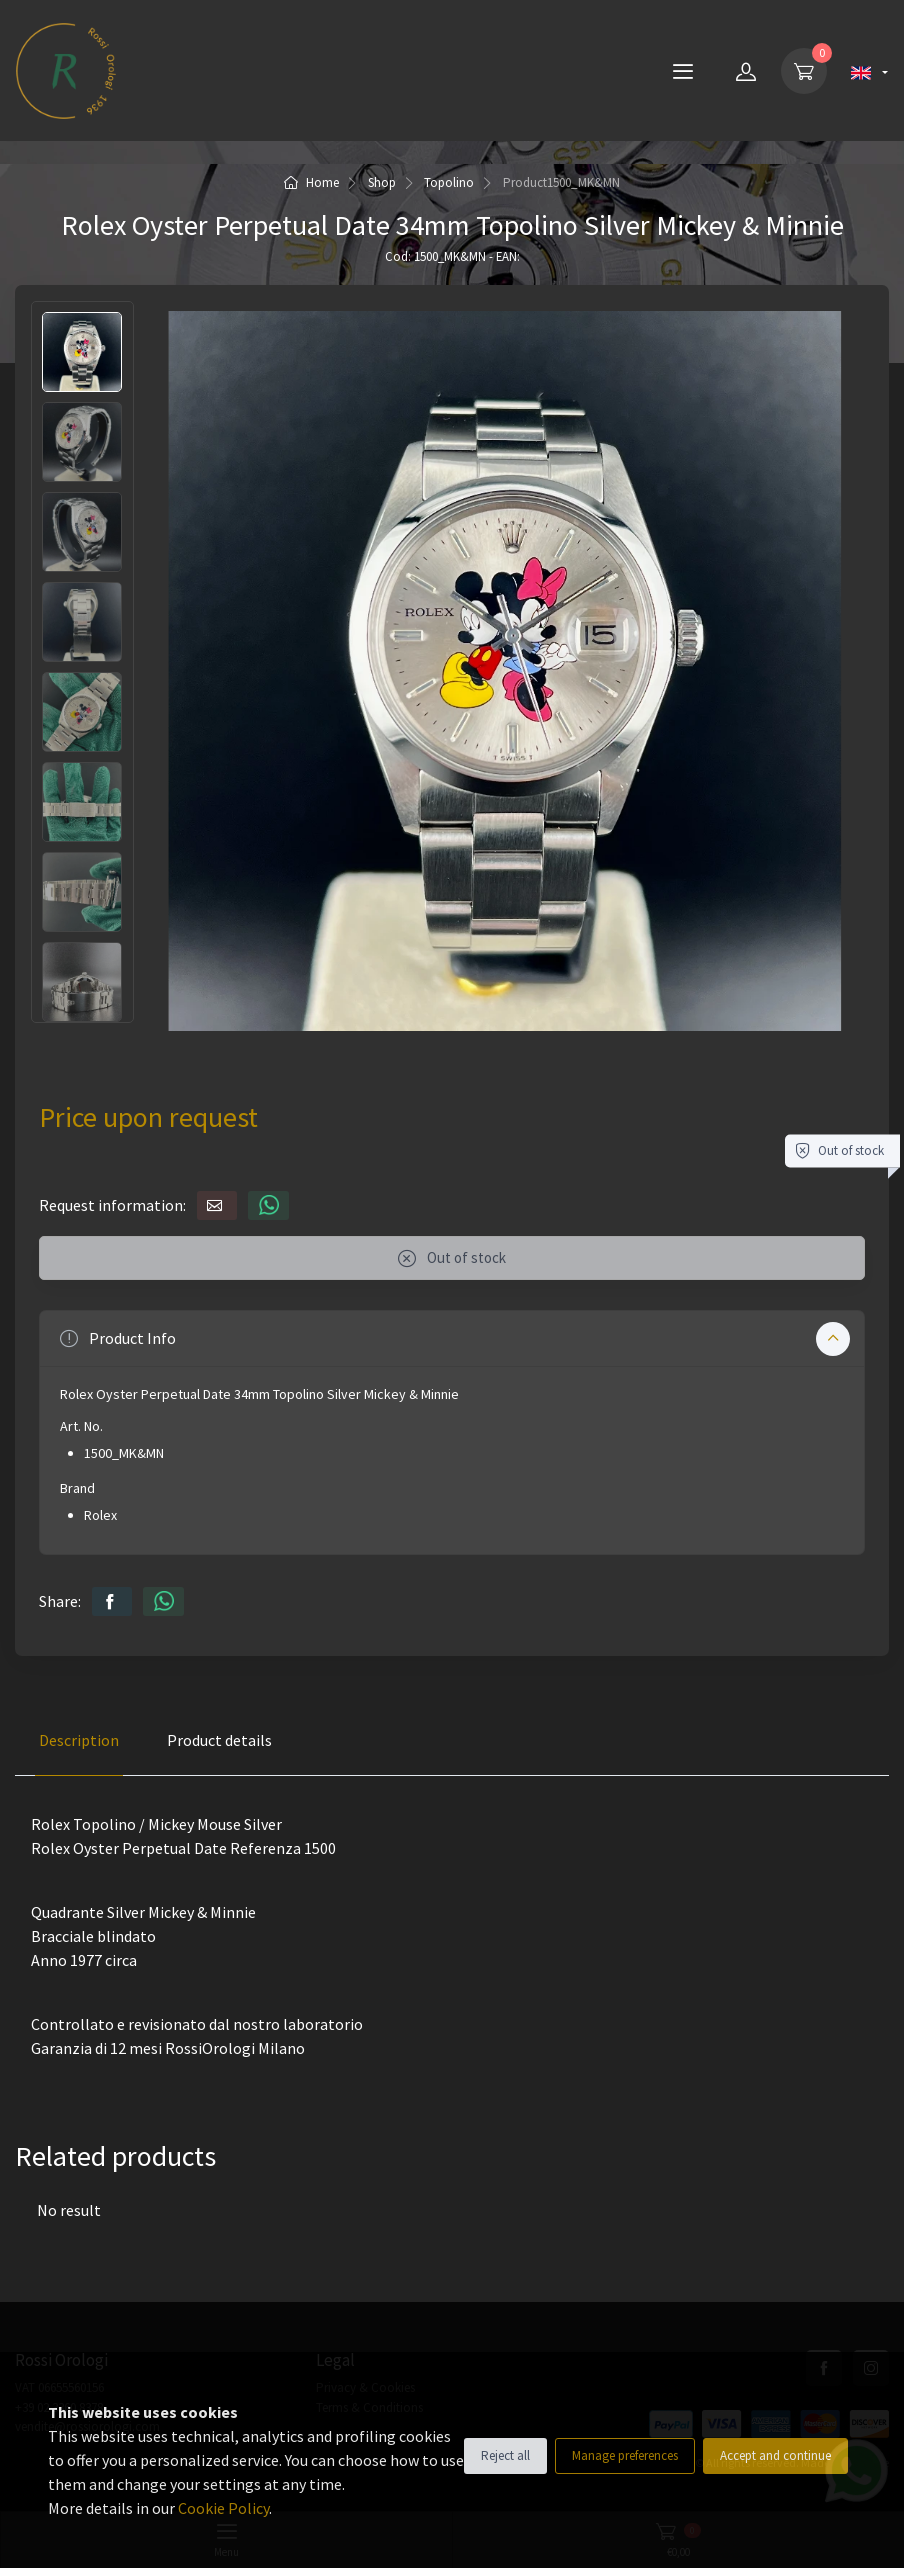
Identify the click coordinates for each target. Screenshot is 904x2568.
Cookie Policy (223, 2508)
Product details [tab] (219, 1740)
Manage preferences (625, 2455)
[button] (452, 1338)
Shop (382, 182)
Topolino (449, 182)
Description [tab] (79, 1740)
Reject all (505, 2455)
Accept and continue (775, 2455)
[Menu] (683, 71)
